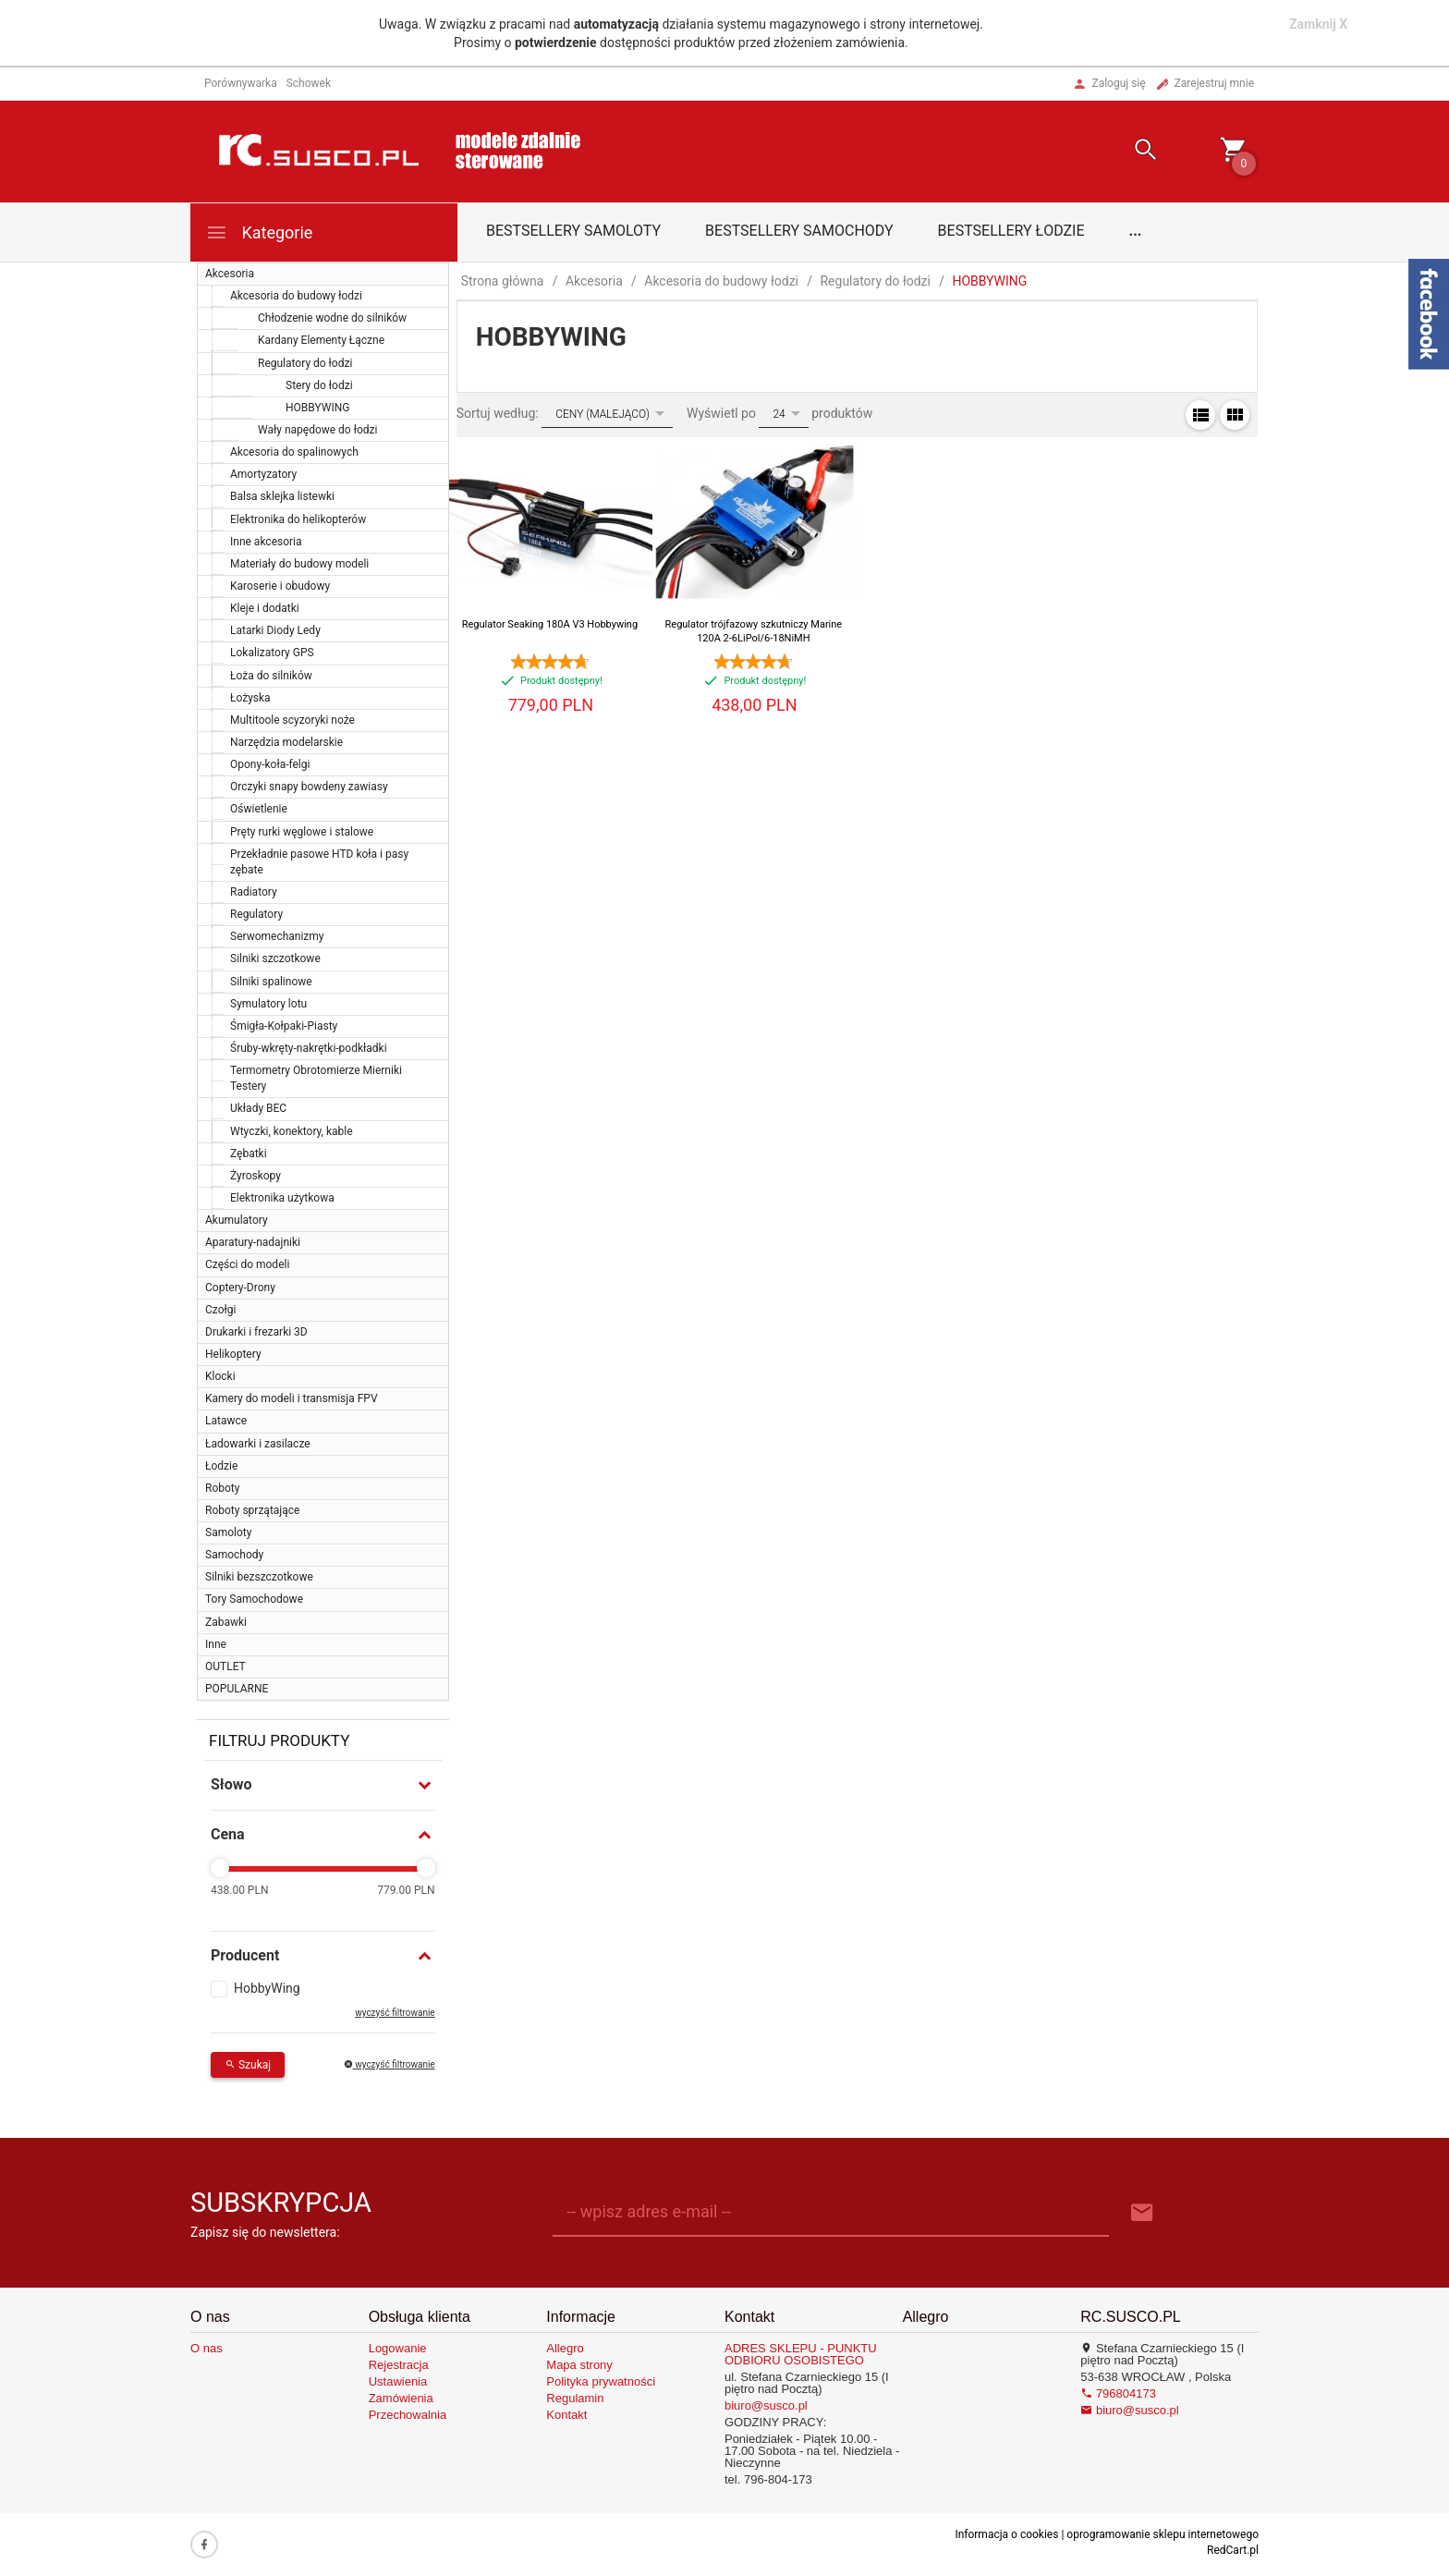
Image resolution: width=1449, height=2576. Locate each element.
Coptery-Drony (240, 1287)
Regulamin (574, 2398)
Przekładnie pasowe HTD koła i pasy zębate (319, 862)
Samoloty (228, 1532)
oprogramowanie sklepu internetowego (1162, 2534)
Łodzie (221, 1465)
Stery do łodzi (319, 385)
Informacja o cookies (1006, 2534)
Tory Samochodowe (254, 1599)
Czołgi (220, 1309)
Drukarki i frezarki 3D (256, 1331)
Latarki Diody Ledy (275, 630)
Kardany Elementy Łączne (321, 340)
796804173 (1118, 2393)
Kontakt (566, 2415)
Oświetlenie (258, 808)
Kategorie (258, 232)
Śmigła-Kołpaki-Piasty (283, 1025)
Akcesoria (229, 273)
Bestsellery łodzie (1011, 230)
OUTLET (225, 1666)
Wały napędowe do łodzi (317, 429)
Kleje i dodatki (264, 608)
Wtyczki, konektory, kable (291, 1131)
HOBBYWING (317, 407)
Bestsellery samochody (799, 230)
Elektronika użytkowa (282, 1197)
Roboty (222, 1488)
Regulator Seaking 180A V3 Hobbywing (550, 624)
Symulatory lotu (268, 1003)
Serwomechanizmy (277, 936)
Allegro (564, 2348)
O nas (206, 2348)
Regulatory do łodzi (305, 363)
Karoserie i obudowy (280, 586)
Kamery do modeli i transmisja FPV (291, 1398)
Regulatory (256, 914)
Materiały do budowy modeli (299, 563)
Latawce (226, 1420)
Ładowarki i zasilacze (257, 1443)
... (1135, 230)
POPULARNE (236, 1688)
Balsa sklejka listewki (282, 496)
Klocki (220, 1376)
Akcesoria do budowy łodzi (296, 295)
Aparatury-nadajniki (252, 1242)
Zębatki (248, 1153)
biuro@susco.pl (766, 2405)
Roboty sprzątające (252, 1510)
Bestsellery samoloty (573, 230)
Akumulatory (236, 1220)
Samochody (234, 1554)
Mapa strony (579, 2365)
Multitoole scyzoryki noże (292, 720)
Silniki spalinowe (271, 981)
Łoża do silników (271, 675)
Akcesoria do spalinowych (294, 452)
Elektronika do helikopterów (298, 519)
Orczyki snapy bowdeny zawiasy (309, 786)
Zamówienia (401, 2398)
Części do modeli (247, 1264)
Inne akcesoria (266, 541)
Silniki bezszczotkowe (259, 1576)
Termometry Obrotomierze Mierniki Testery (316, 1078)
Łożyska (250, 697)
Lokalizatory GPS (272, 652)
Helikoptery (233, 1354)
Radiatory (253, 891)
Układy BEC (258, 1108)
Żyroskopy (255, 1175)
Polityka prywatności (600, 2381)
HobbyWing (267, 1988)
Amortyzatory (263, 474)
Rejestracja (399, 2365)
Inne (215, 1644)
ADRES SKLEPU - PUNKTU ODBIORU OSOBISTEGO (800, 2354)
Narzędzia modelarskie (286, 742)
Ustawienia (398, 2381)
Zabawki (226, 1622)
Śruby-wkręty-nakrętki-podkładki (308, 1048)
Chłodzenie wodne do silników (332, 317)
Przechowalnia (408, 2415)
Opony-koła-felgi (270, 764)
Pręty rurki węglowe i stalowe (301, 831)
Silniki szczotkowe (275, 958)
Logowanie (398, 2348)
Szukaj (248, 2064)
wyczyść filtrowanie (394, 2013)
